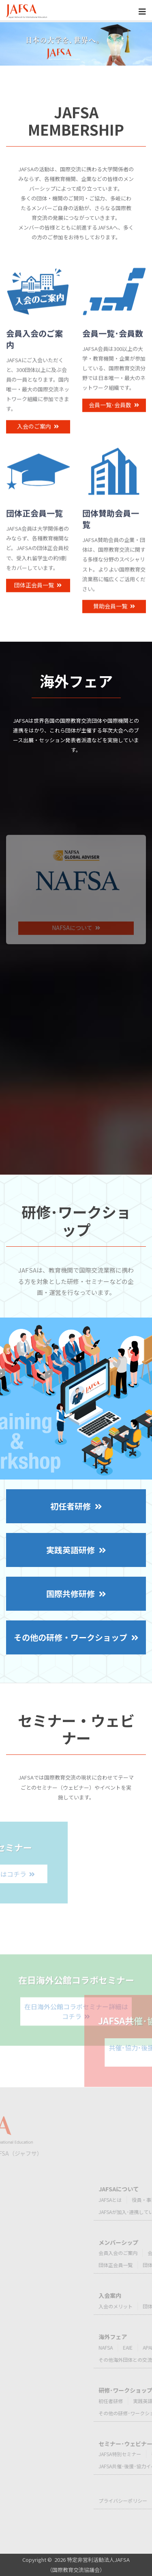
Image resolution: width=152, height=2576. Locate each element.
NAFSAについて (76, 973)
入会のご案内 (38, 440)
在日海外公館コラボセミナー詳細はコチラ (76, 2049)
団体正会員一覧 (38, 598)
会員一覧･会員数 (114, 419)
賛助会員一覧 (114, 619)
